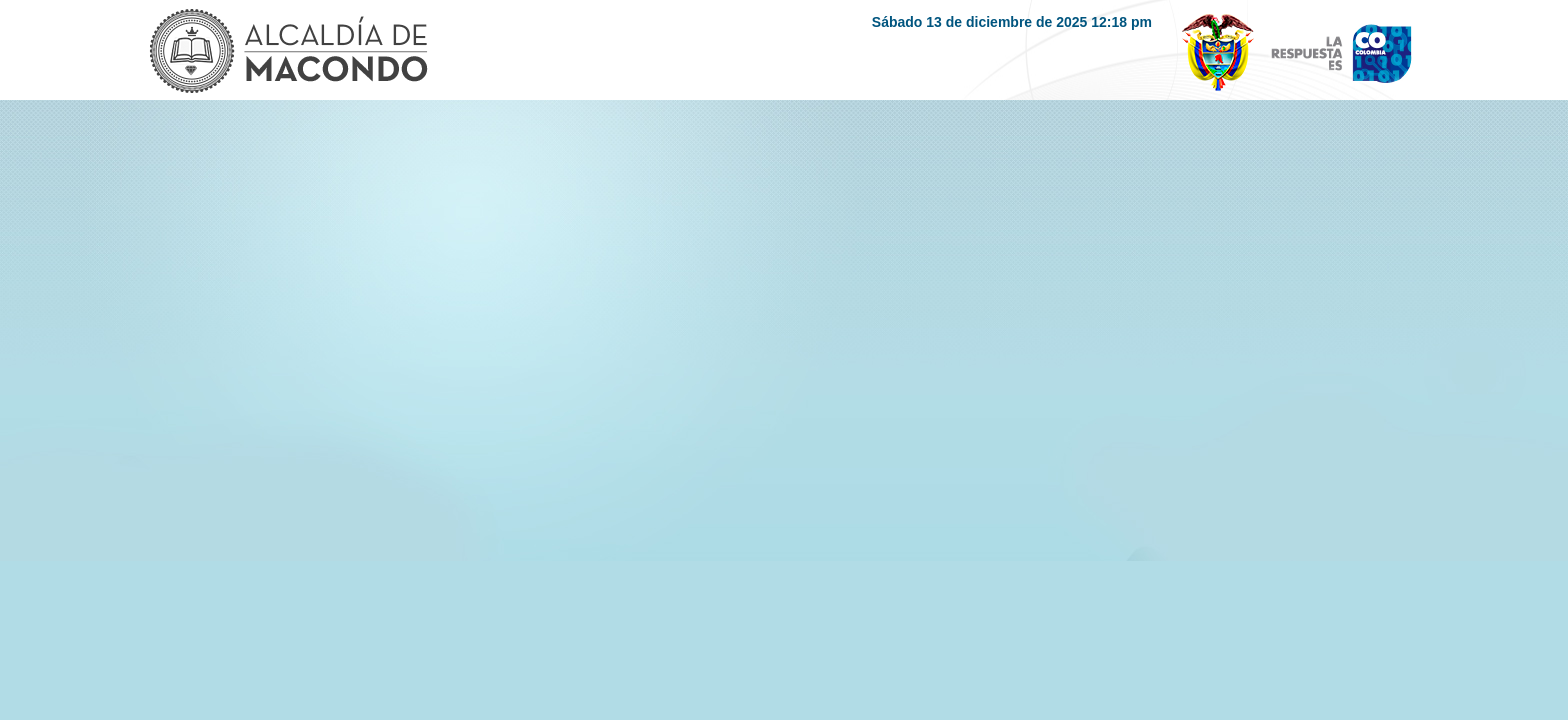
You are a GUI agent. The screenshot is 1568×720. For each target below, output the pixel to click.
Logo (287, 53)
